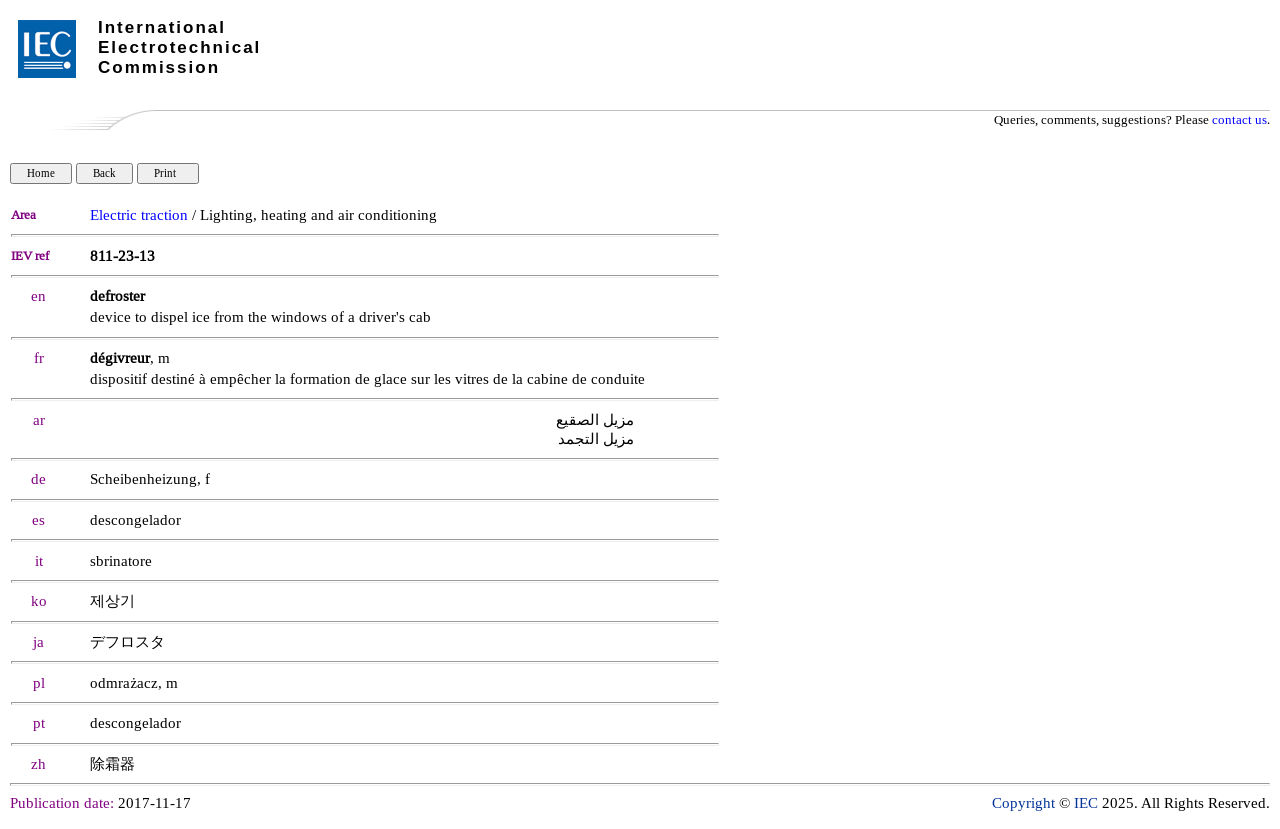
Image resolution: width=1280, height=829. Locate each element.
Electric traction (139, 215)
